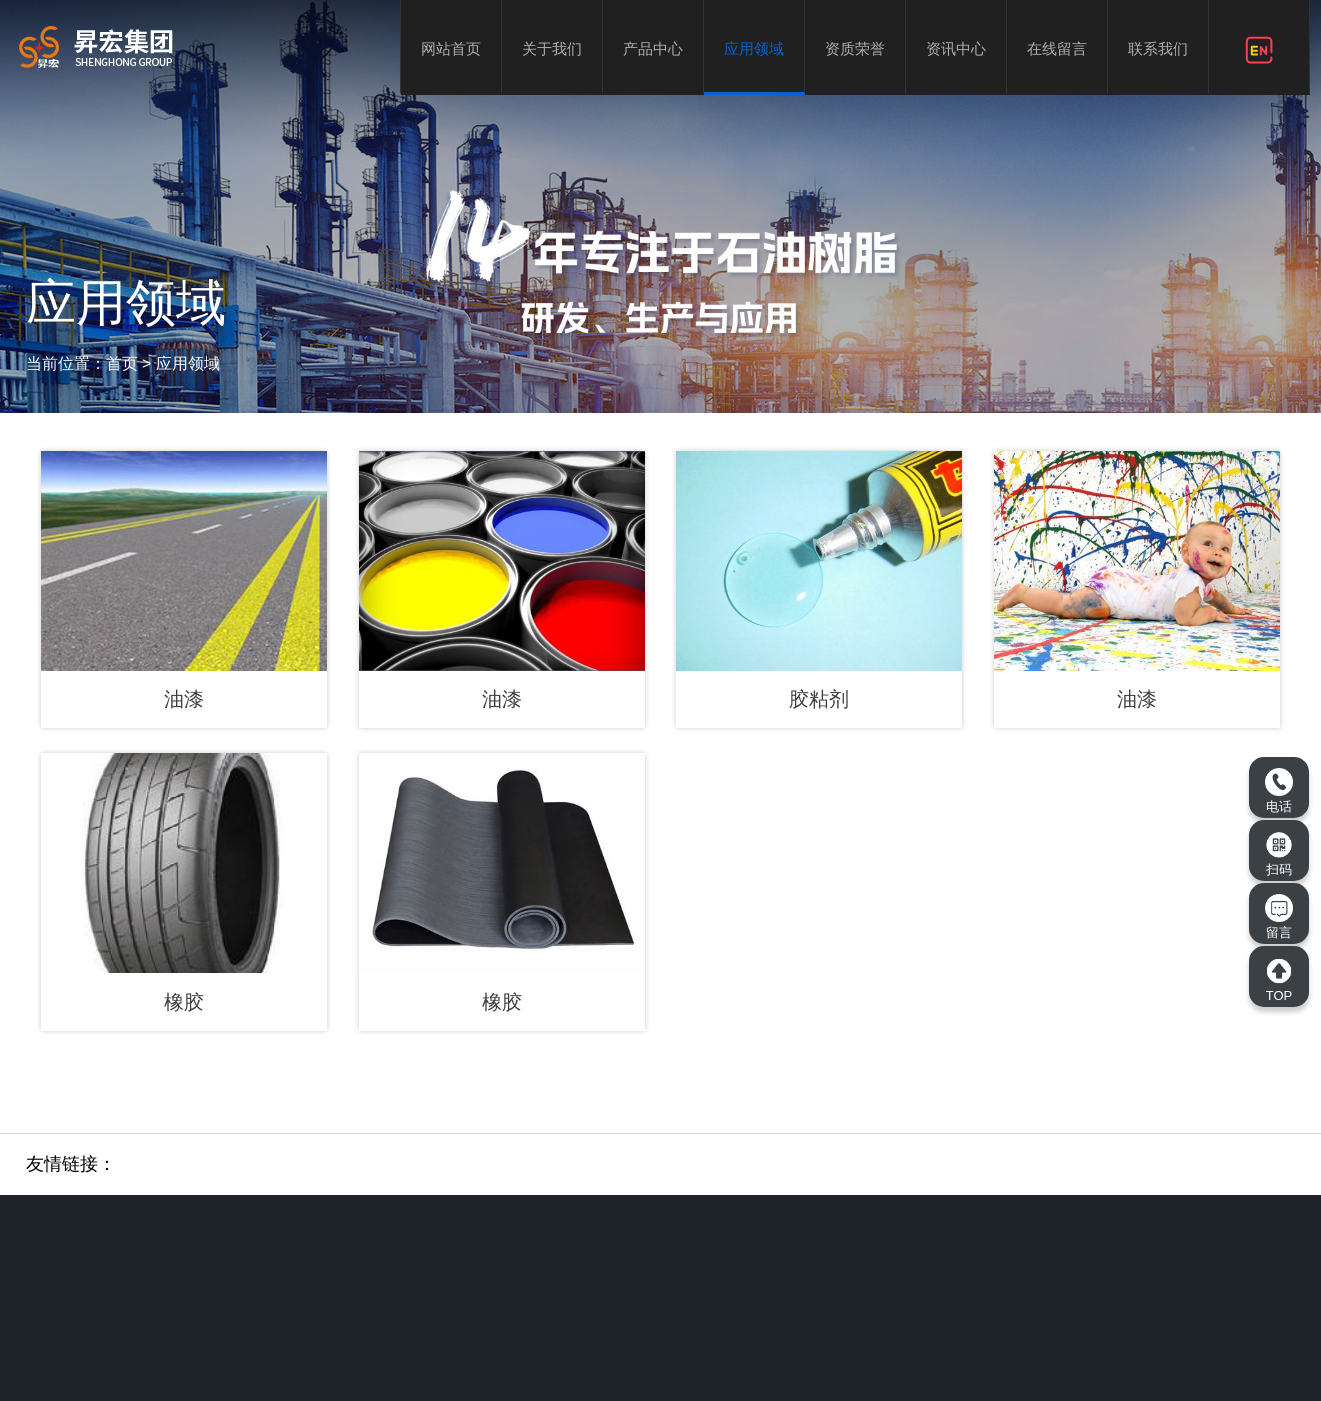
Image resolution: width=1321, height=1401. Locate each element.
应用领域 (754, 48)
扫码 (1279, 854)
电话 (1279, 791)
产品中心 (653, 48)
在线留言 (1057, 48)
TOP (1279, 980)
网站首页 (451, 48)
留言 (1279, 917)
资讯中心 (956, 48)
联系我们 (1158, 48)
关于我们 (552, 48)
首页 (122, 363)
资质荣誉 (855, 48)
